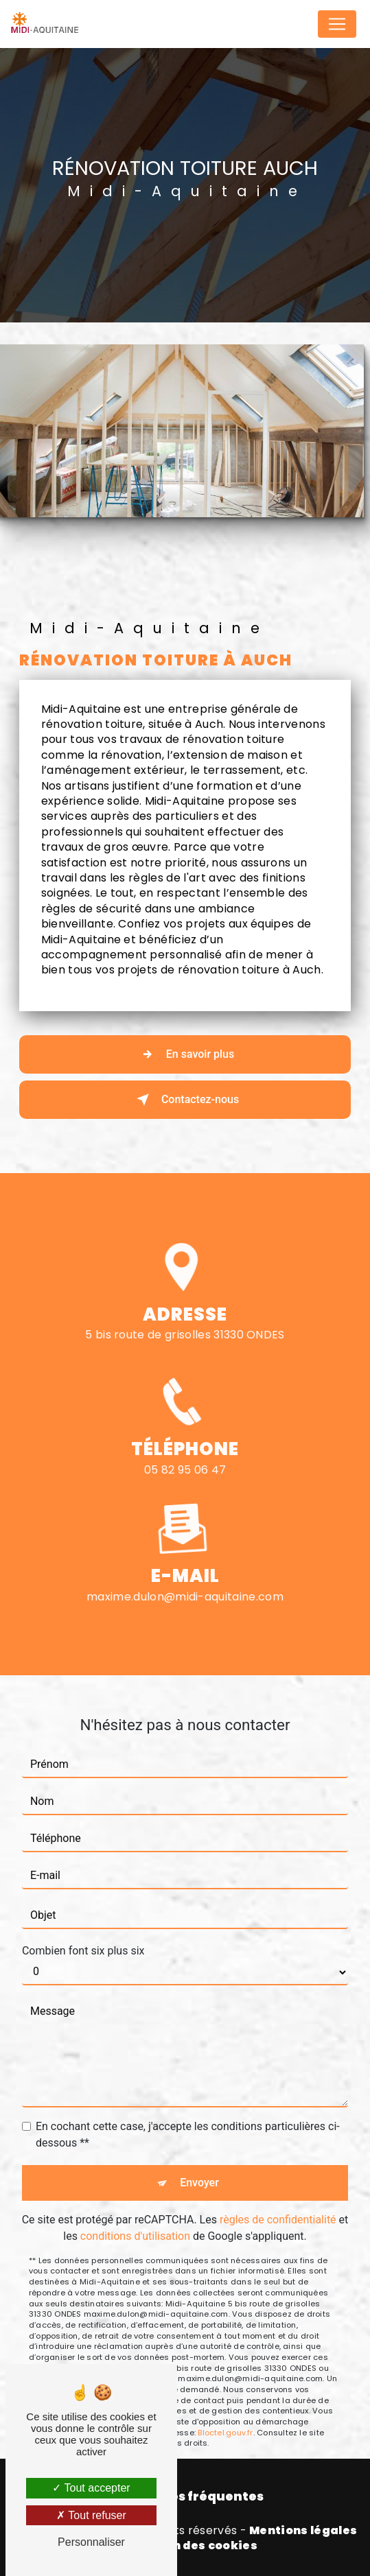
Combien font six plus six (83, 1919)
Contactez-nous (185, 1099)
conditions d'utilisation (135, 2205)
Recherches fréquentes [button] (185, 2496)
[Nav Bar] (337, 24)
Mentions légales (303, 2530)
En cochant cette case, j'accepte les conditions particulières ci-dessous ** (188, 2103)
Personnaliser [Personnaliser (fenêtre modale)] (91, 2542)
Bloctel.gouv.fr (225, 2401)
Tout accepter (91, 2488)
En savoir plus (185, 1054)
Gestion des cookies (194, 2545)
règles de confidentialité (278, 2188)
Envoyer (199, 2151)
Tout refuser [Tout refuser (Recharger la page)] (91, 2515)
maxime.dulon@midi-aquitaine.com (185, 1566)
